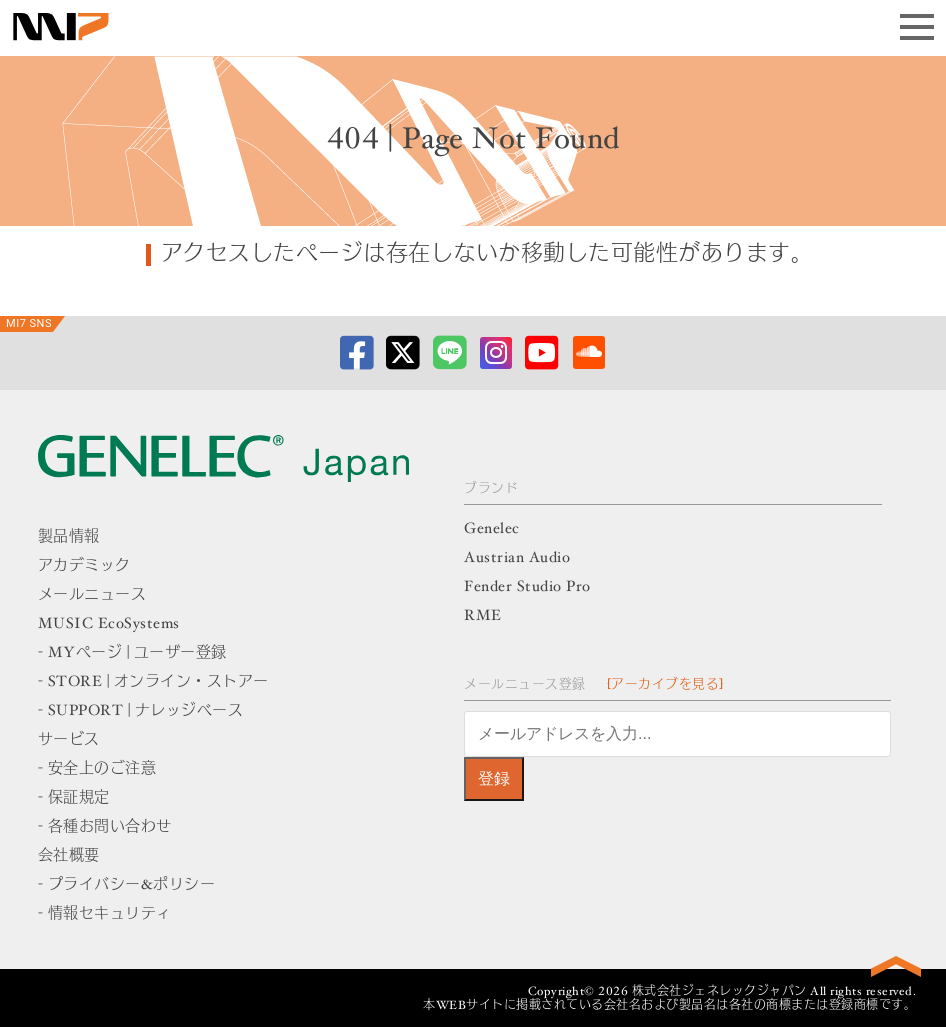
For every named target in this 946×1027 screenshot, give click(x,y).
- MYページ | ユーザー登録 (132, 653)
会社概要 (69, 856)
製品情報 (69, 537)
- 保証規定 (74, 798)
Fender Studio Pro (527, 587)
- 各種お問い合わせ (105, 827)
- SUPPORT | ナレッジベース (141, 711)
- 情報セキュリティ (105, 914)
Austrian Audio (517, 558)
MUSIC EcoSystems (109, 624)
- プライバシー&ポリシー (127, 885)
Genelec (492, 529)
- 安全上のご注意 (97, 769)
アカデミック (84, 566)
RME (483, 616)
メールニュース (92, 595)
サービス (69, 740)
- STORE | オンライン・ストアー (153, 682)
